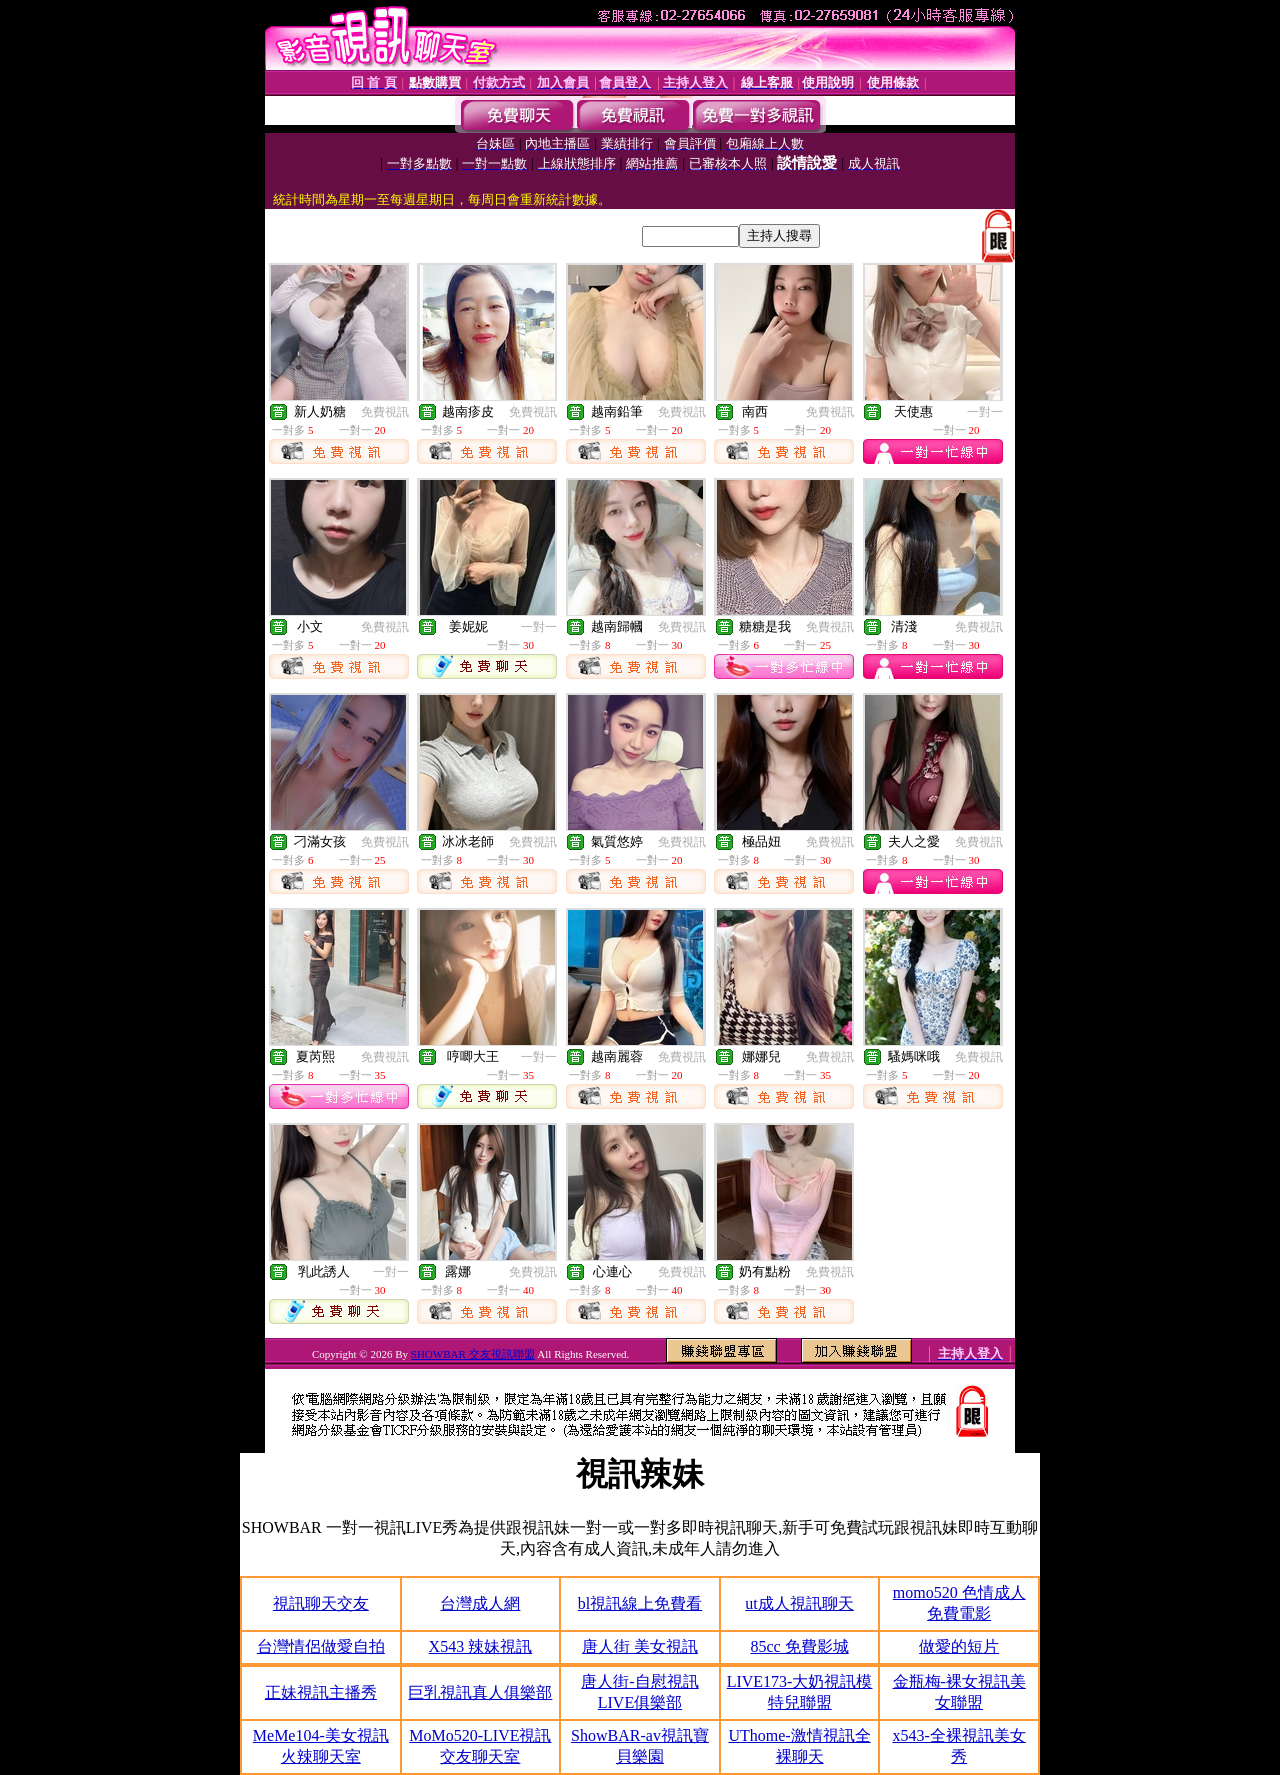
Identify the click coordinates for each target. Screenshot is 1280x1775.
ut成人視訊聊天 (799, 1603)
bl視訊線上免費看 (640, 1603)
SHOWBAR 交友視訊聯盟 (473, 1354)
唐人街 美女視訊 (640, 1646)
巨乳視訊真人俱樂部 (480, 1692)
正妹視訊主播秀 (321, 1692)
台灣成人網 (480, 1603)
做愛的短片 (959, 1646)
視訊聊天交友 (321, 1603)
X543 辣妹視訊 (481, 1646)
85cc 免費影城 (799, 1646)
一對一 (985, 412)
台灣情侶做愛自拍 (321, 1646)
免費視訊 (385, 412)
